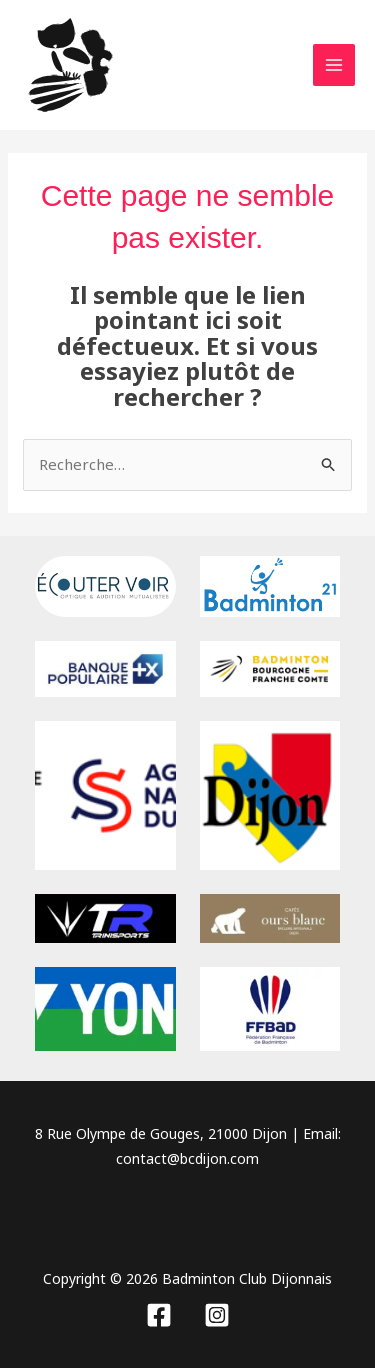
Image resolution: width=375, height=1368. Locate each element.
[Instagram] (217, 1315)
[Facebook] (159, 1315)
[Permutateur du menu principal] (334, 65)
